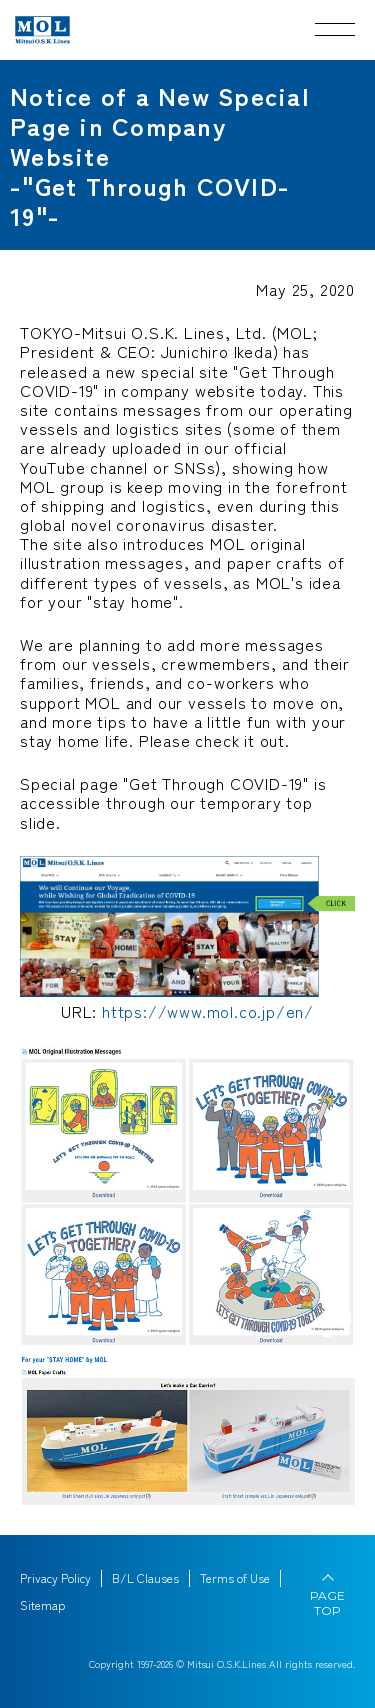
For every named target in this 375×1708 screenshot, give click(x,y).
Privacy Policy (55, 1578)
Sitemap (42, 1605)
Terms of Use (235, 1578)
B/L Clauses (145, 1578)
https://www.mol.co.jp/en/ (208, 1011)
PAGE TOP (327, 1603)
